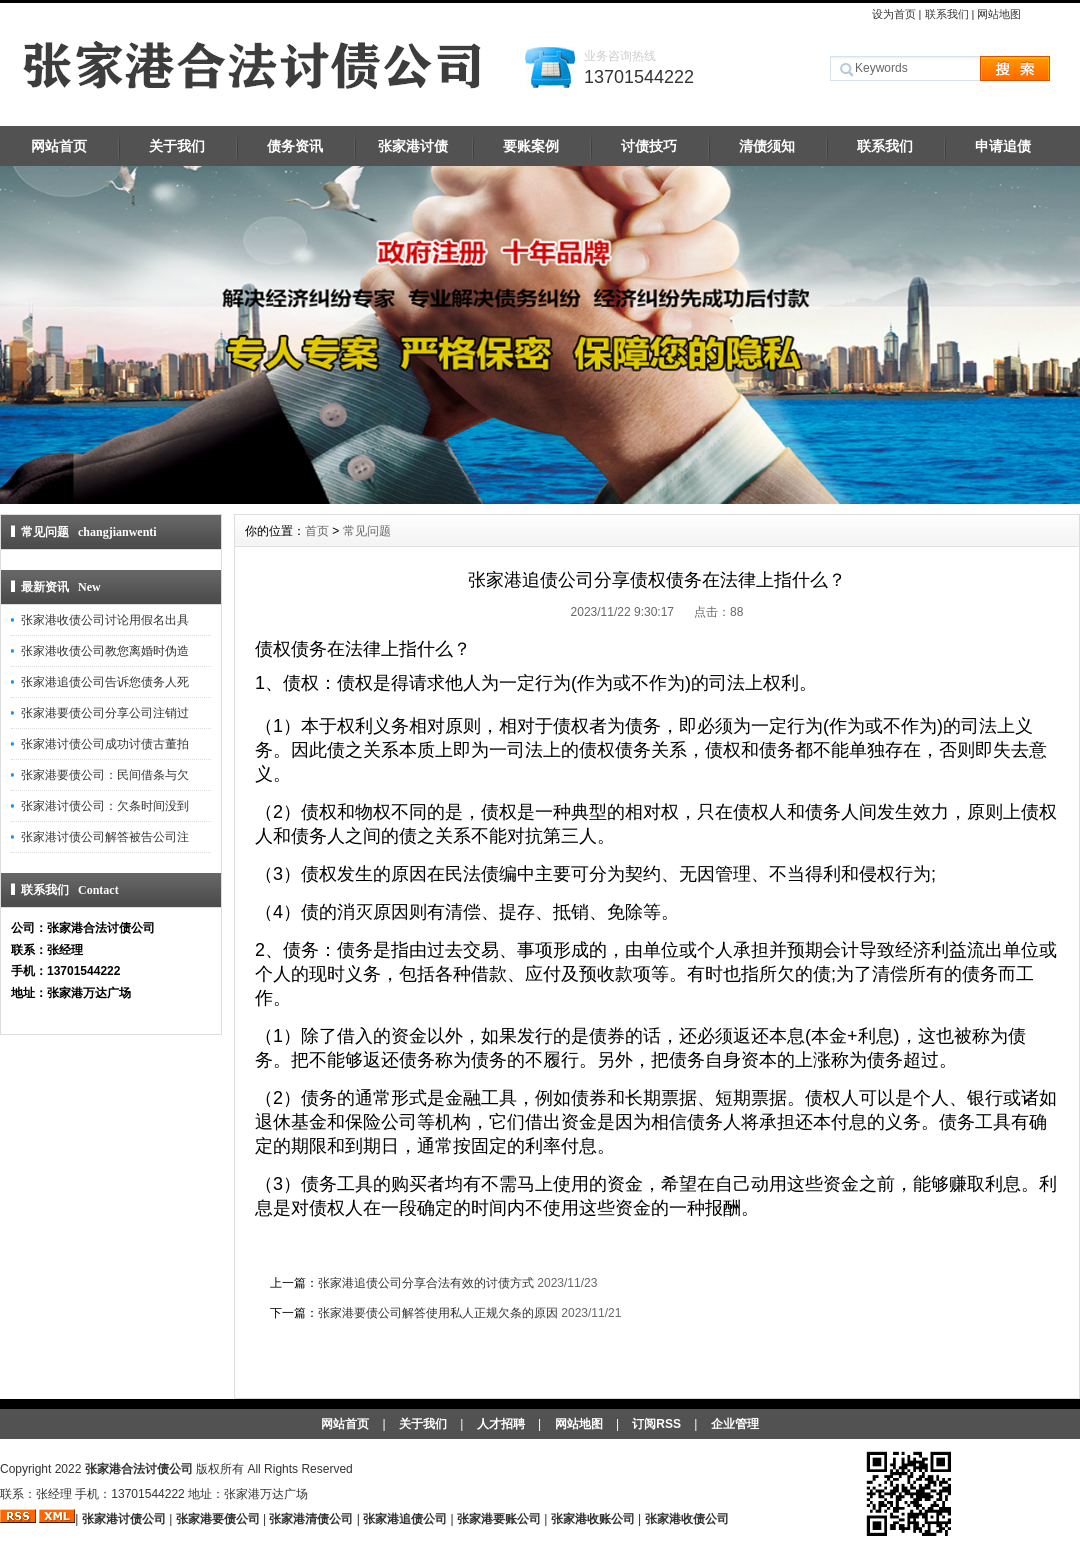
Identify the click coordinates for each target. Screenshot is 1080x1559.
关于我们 (177, 146)
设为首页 (894, 14)
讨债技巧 (649, 146)
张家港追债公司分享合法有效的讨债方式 (426, 1283)
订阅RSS (656, 1424)
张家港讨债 (413, 146)
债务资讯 (295, 146)
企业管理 (735, 1424)
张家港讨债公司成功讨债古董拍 (105, 744)
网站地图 (999, 14)
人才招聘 (501, 1424)
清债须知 (767, 146)
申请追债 (1003, 146)
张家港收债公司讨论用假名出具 (105, 620)
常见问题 (367, 531)
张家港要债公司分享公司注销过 (105, 713)
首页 (317, 531)
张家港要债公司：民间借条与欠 (105, 775)
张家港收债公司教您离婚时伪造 (105, 651)
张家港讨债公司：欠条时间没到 (105, 806)
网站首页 (59, 146)
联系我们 (947, 14)
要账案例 (531, 146)
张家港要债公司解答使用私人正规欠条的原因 (438, 1313)
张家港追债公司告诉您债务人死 (105, 682)
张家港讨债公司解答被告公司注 (105, 837)
